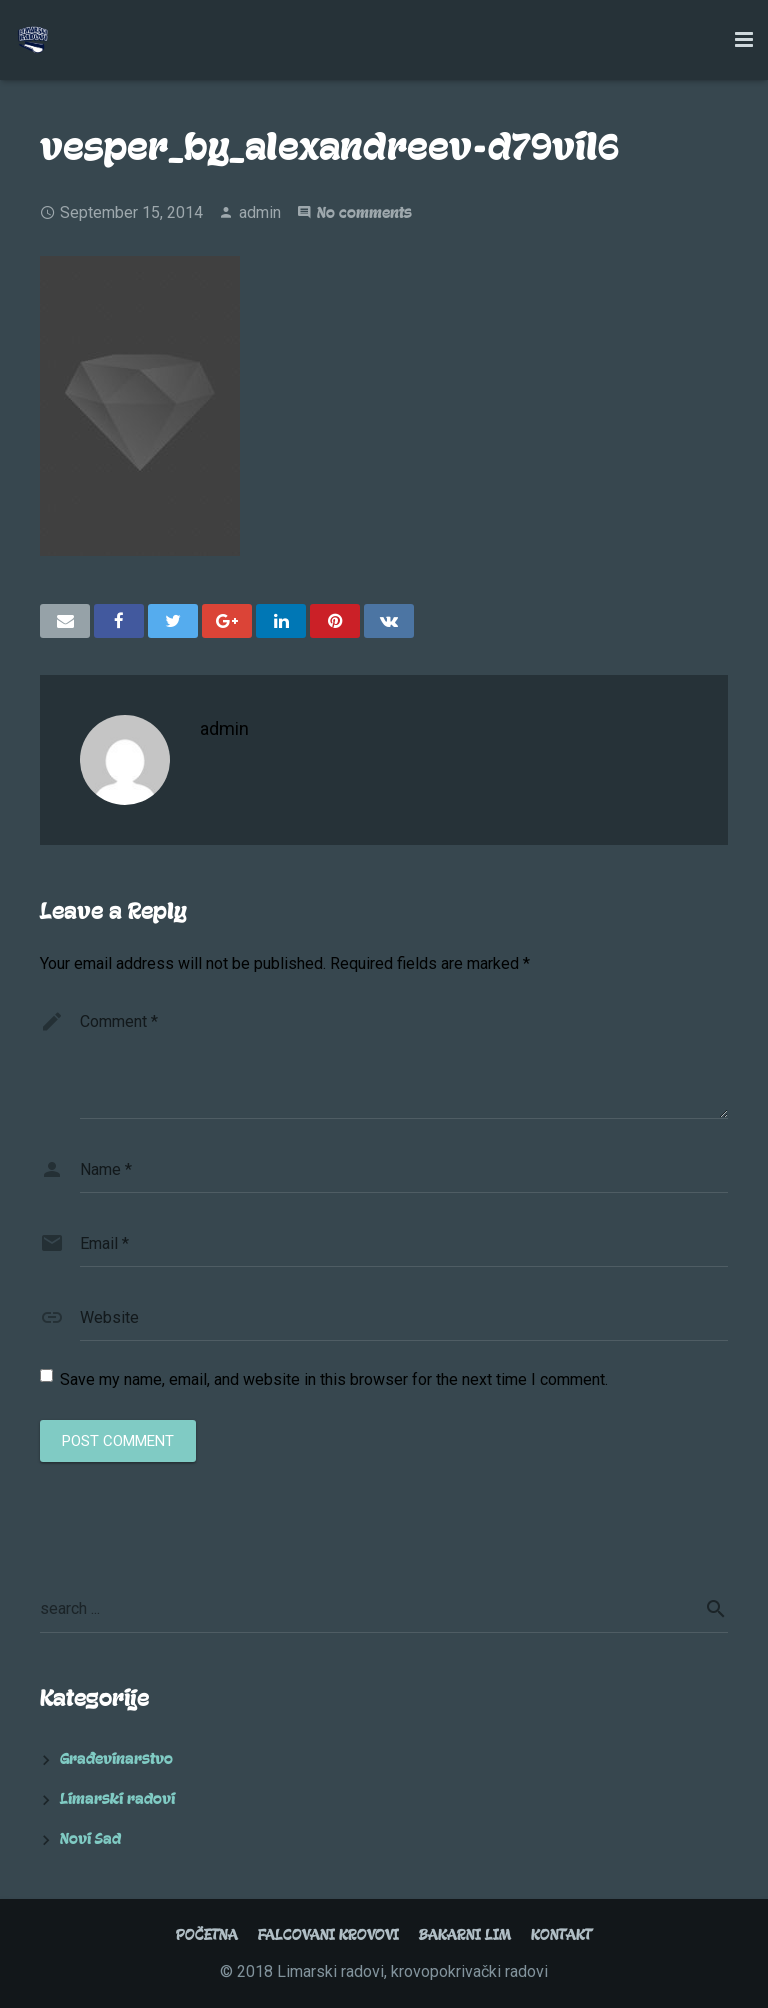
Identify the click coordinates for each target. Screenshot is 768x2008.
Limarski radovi (117, 1799)
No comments (364, 213)
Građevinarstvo (116, 1759)
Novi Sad (90, 1839)
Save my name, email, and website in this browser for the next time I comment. (334, 1379)
